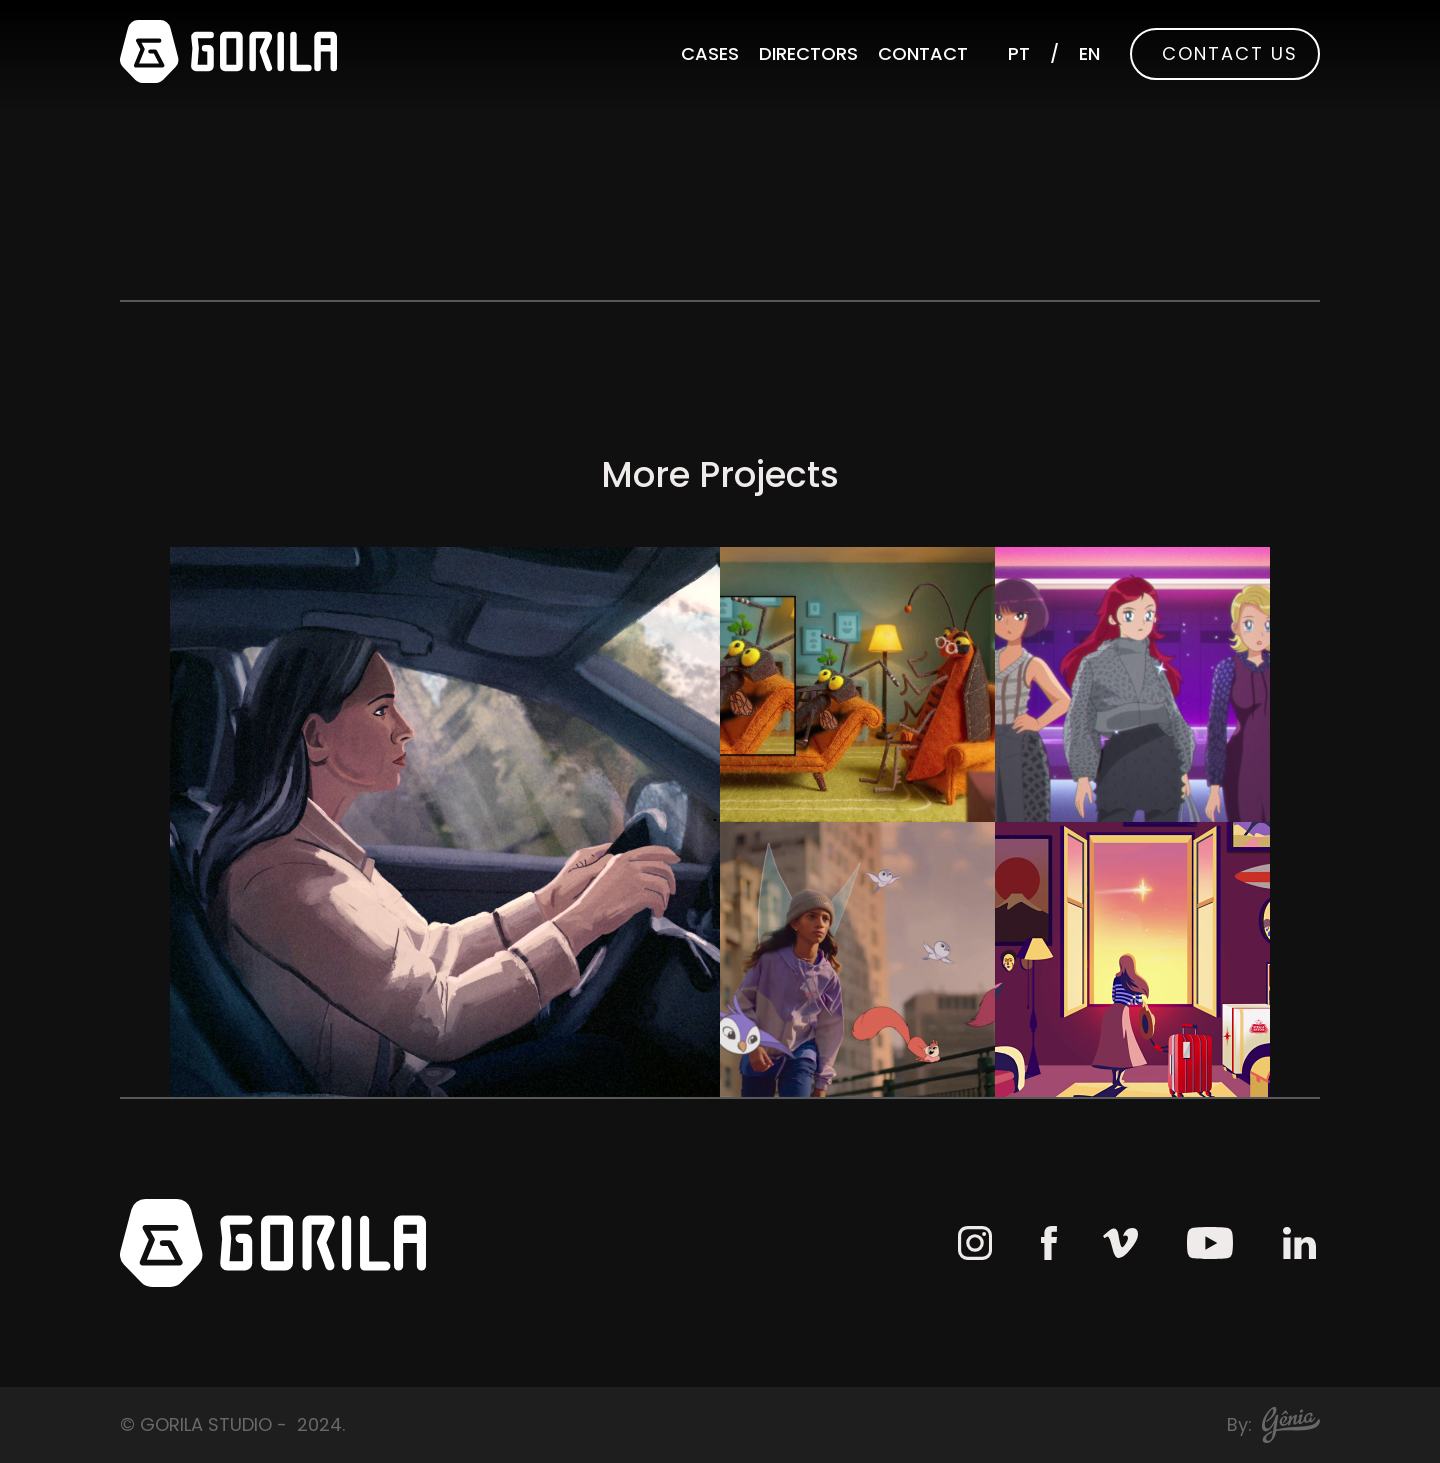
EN (1089, 53)
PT (1019, 53)
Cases (710, 53)
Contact (923, 53)
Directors (808, 53)
